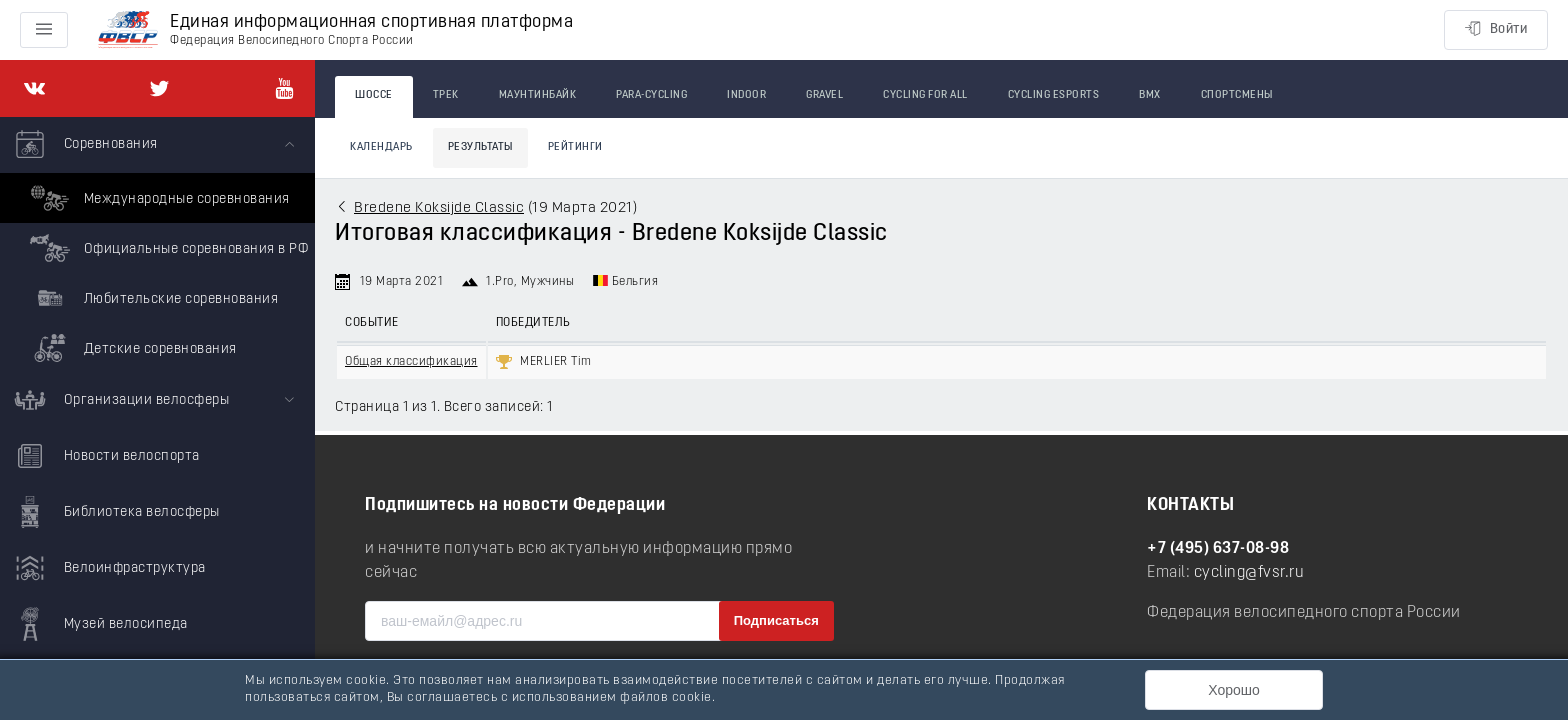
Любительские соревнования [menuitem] (151, 298)
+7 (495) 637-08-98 (1218, 549)
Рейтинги (575, 147)
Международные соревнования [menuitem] (157, 198)
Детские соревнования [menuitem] (131, 348)
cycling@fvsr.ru (1249, 573)
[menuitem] (157, 245)
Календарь (381, 147)
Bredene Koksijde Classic (439, 208)
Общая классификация (411, 362)
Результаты (480, 147)
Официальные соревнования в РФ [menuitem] (166, 248)
